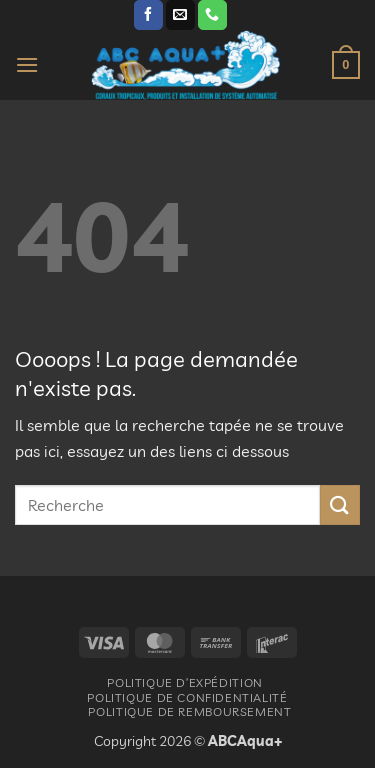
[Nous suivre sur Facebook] (148, 15)
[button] (27, 64)
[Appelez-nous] (212, 15)
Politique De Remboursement (189, 711)
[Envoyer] (340, 504)
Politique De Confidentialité (187, 697)
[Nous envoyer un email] (180, 15)
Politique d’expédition (184, 682)
